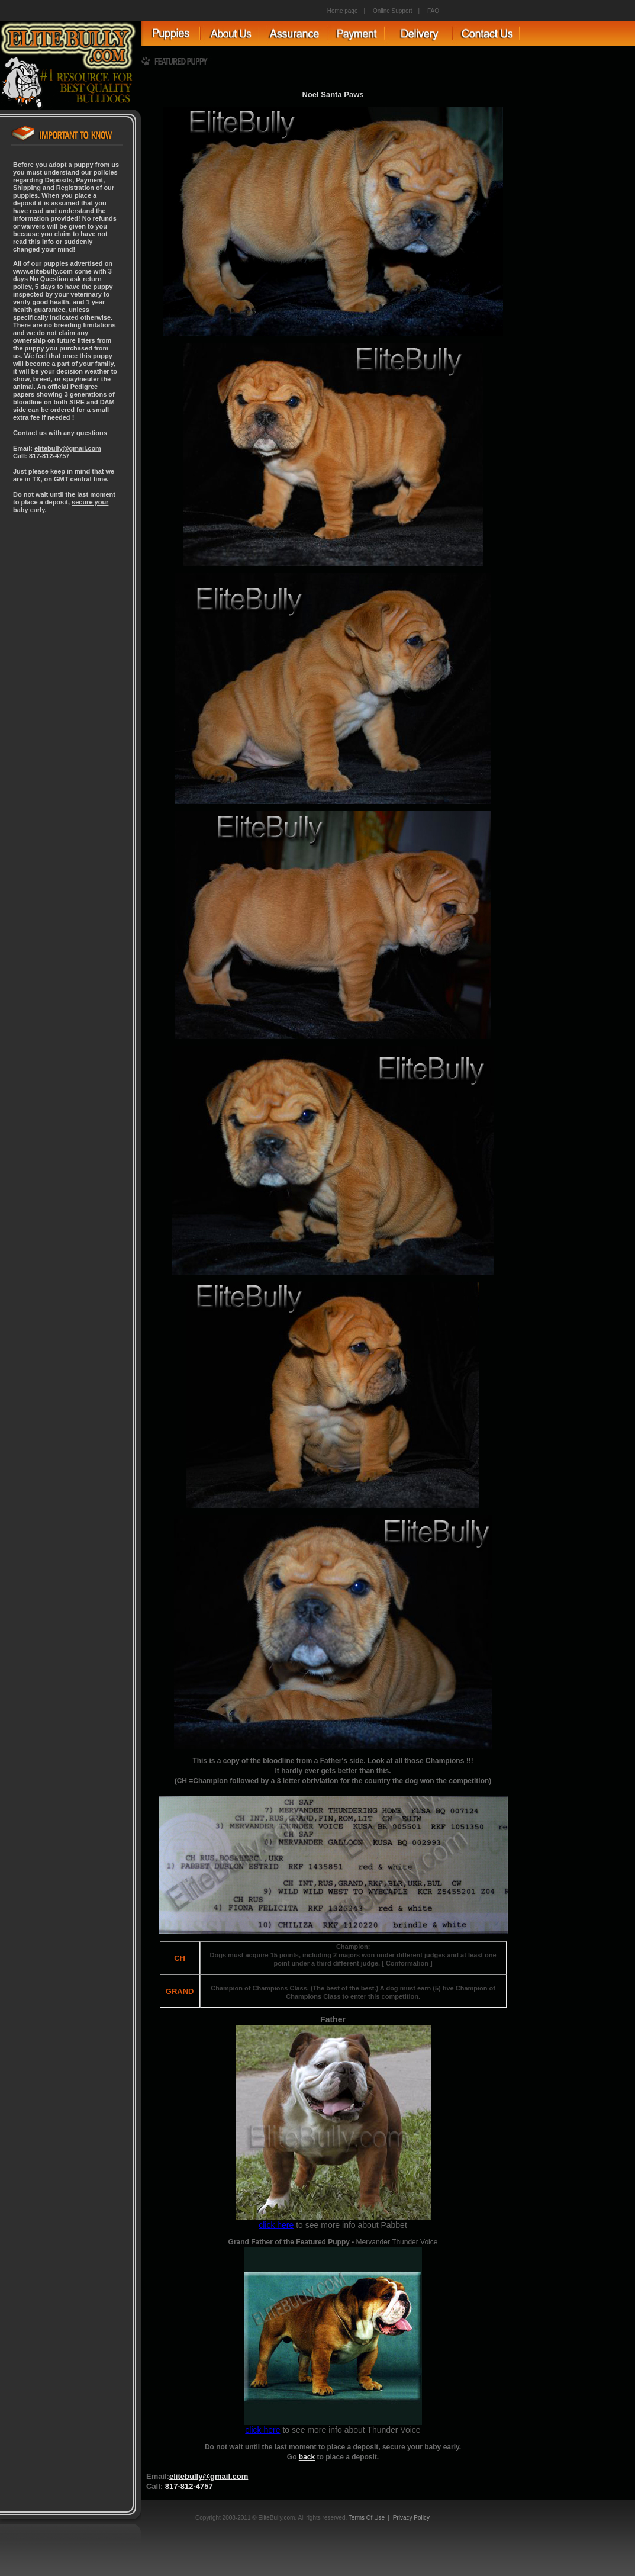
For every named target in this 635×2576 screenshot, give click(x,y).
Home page (342, 11)
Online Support (392, 11)
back (307, 2457)
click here (276, 2225)
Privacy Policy (411, 2517)
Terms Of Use (367, 2517)
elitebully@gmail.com (67, 448)
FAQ (433, 11)
